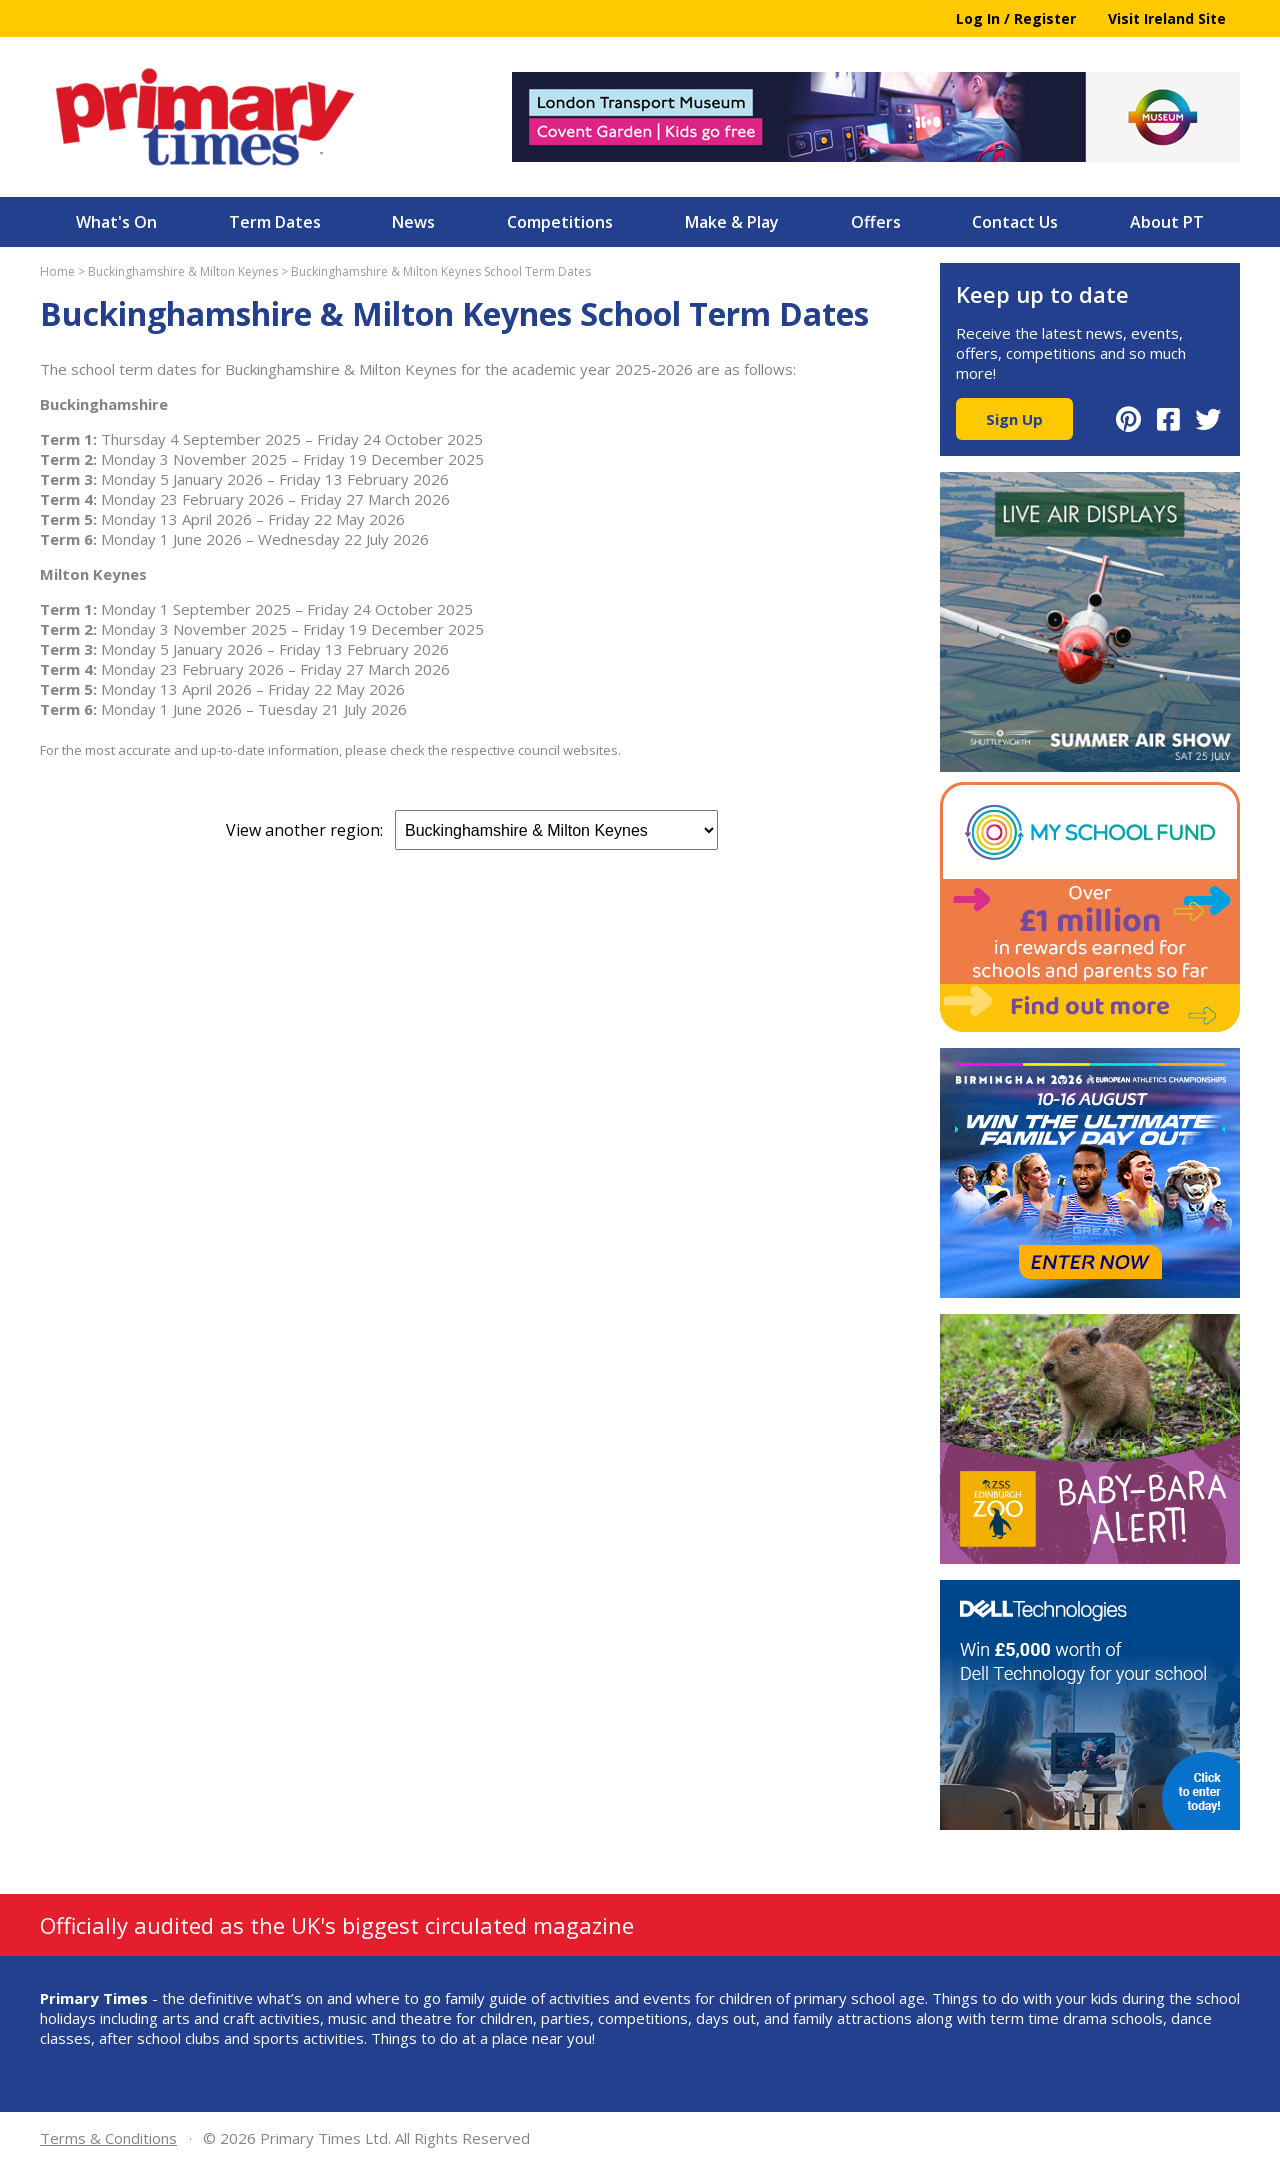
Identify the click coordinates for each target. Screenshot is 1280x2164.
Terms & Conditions (108, 2138)
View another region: (472, 830)
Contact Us (1015, 222)
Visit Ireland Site (1167, 18)
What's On (116, 222)
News (413, 222)
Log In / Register (1016, 18)
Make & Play (732, 222)
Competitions (560, 222)
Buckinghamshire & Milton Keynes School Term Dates (441, 271)
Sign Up (1014, 419)
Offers (876, 222)
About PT (1167, 222)
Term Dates (275, 222)
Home (57, 271)
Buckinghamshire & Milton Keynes (183, 271)
